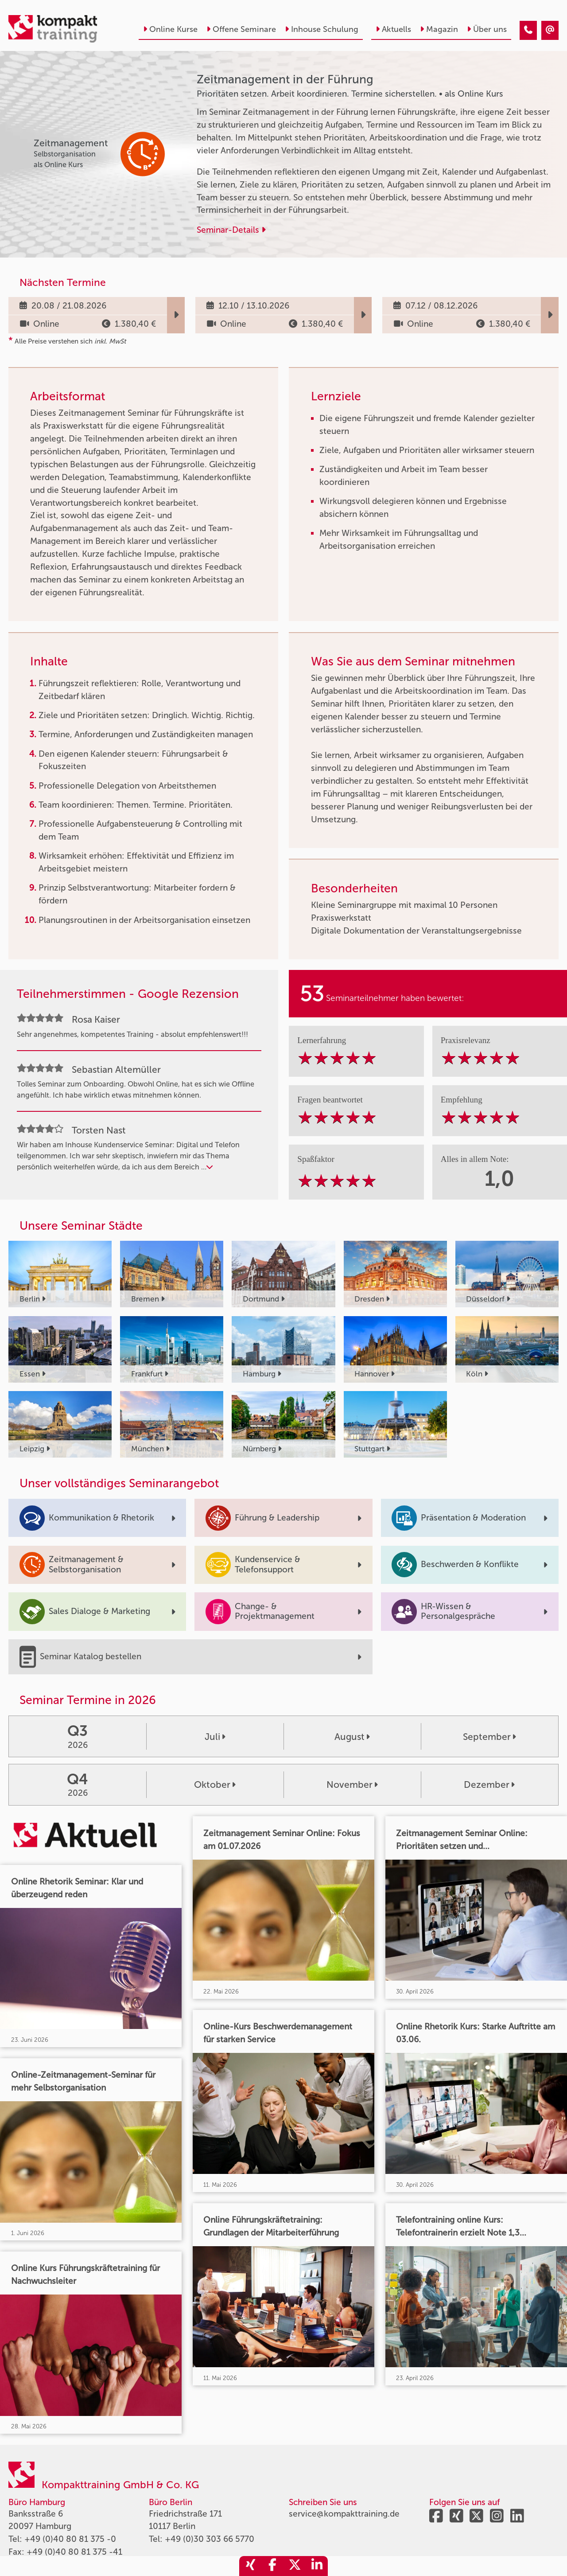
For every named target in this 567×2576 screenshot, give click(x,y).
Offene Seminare (241, 29)
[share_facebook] (272, 2566)
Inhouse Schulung (321, 29)
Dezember (489, 1784)
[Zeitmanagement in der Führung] (528, 30)
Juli (215, 1736)
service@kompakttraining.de (344, 2514)
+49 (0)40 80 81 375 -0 (70, 2539)
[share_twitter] (295, 2566)
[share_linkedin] (317, 2566)
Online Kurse (170, 29)
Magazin (439, 29)
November (352, 1784)
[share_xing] (250, 2566)
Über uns (487, 29)
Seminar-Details (231, 230)
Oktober (215, 1784)
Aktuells (393, 29)
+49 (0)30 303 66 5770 (209, 2539)
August (352, 1736)
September (489, 1736)
